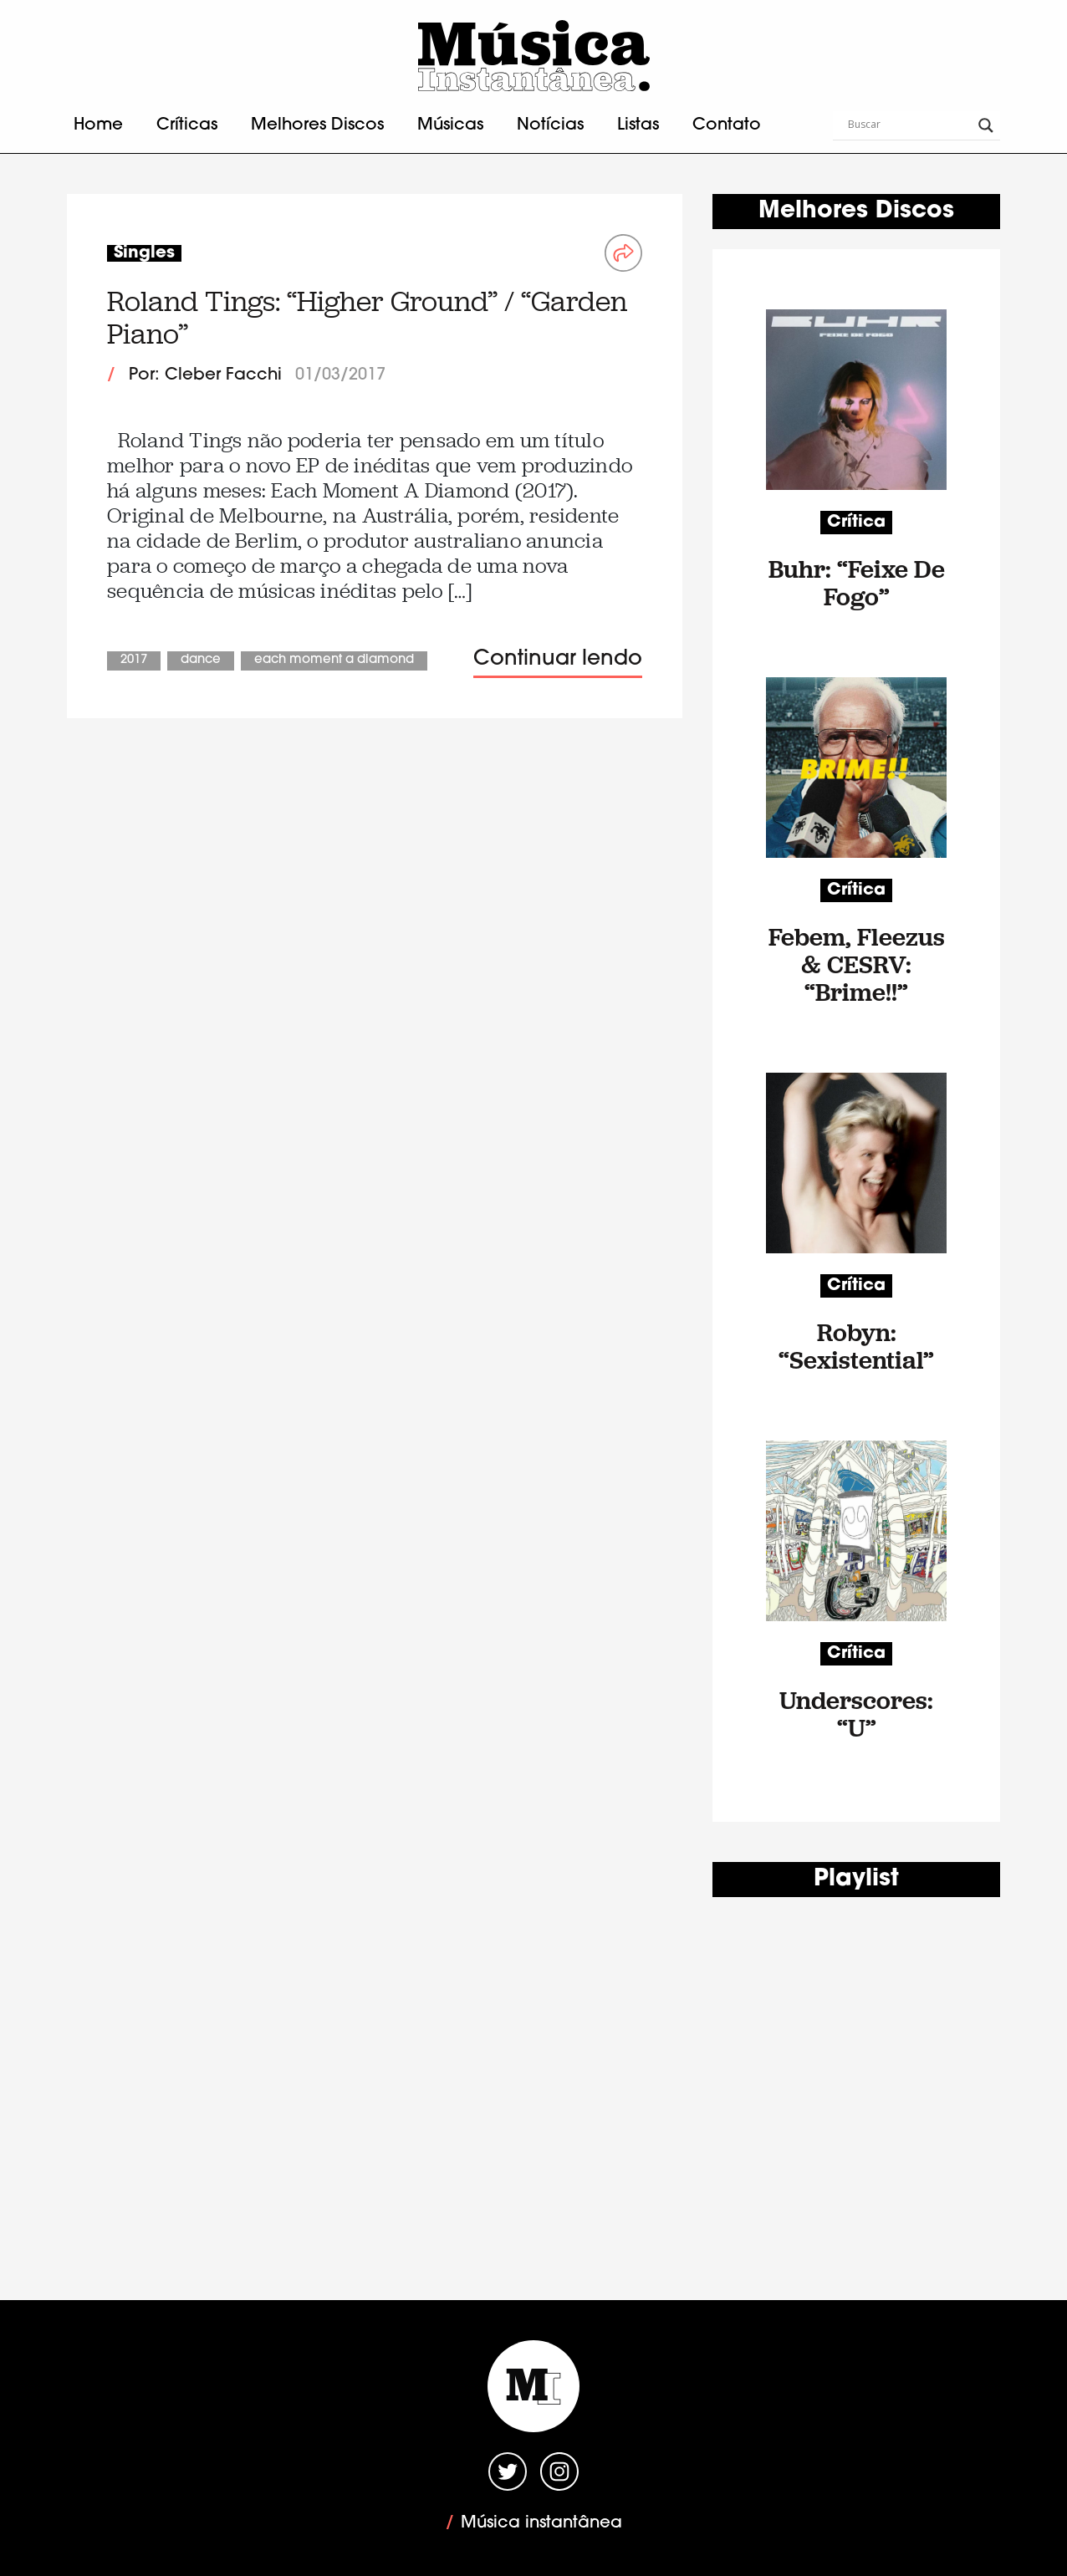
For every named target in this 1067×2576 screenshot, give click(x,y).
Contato (726, 125)
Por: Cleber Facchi (205, 375)
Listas (638, 125)
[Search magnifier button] (986, 125)
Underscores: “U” (856, 1714)
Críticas (186, 125)
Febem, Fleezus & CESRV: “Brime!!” (856, 964)
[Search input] (909, 125)
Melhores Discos (317, 125)
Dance (201, 660)
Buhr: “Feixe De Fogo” (856, 582)
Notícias (550, 125)
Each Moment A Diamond (334, 660)
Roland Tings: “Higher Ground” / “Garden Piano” (367, 317)
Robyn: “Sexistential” (856, 1346)
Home (98, 125)
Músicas (450, 125)
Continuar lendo (557, 659)
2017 (133, 660)
